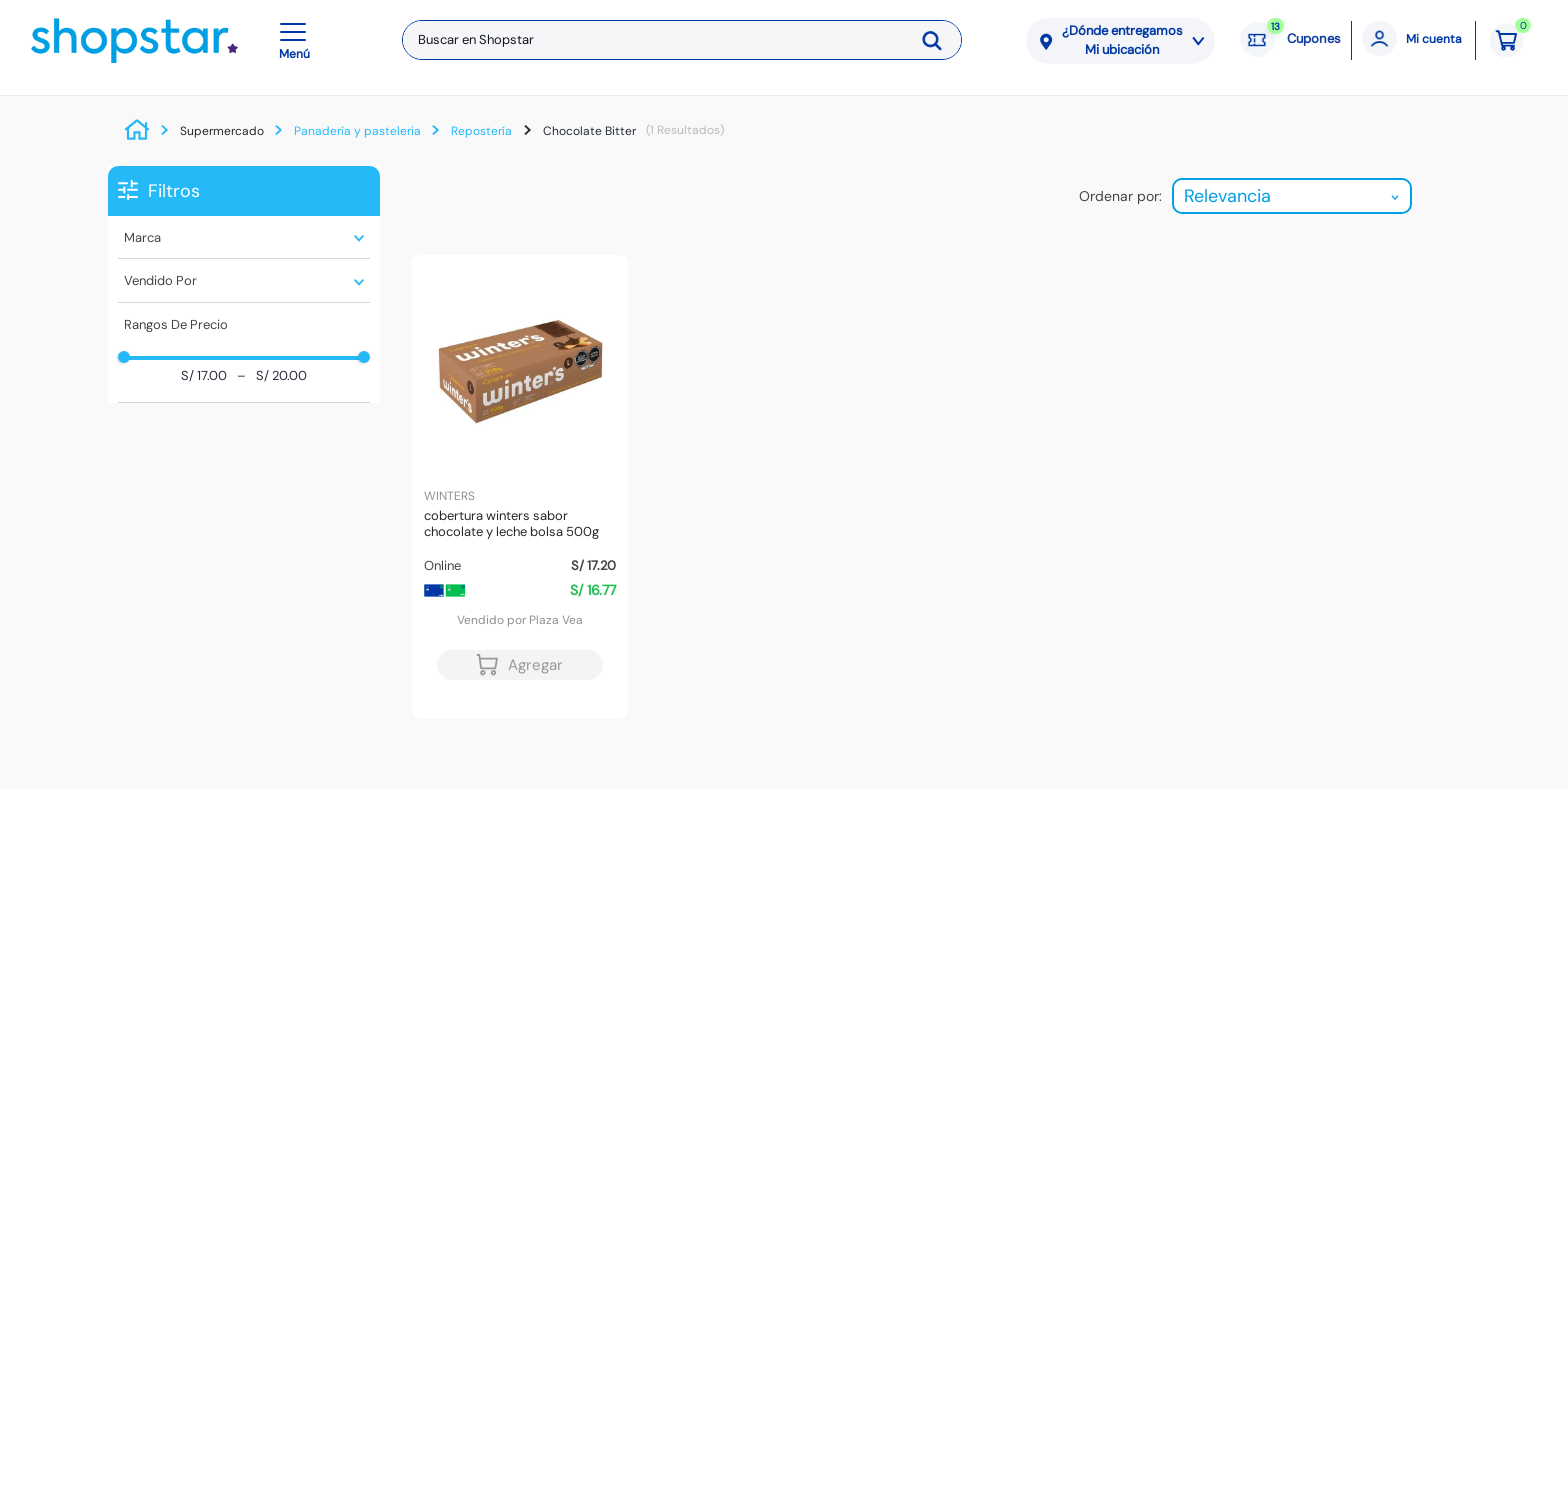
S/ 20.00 (272, 376)
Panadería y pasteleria (357, 131)
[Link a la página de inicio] (142, 131)
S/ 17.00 (204, 376)
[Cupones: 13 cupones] (1290, 40)
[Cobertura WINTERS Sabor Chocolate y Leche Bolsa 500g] (520, 487)
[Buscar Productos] (938, 40)
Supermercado (222, 131)
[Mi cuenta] (1413, 40)
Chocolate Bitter (589, 131)
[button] (298, 40)
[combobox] (682, 40)
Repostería (481, 131)
